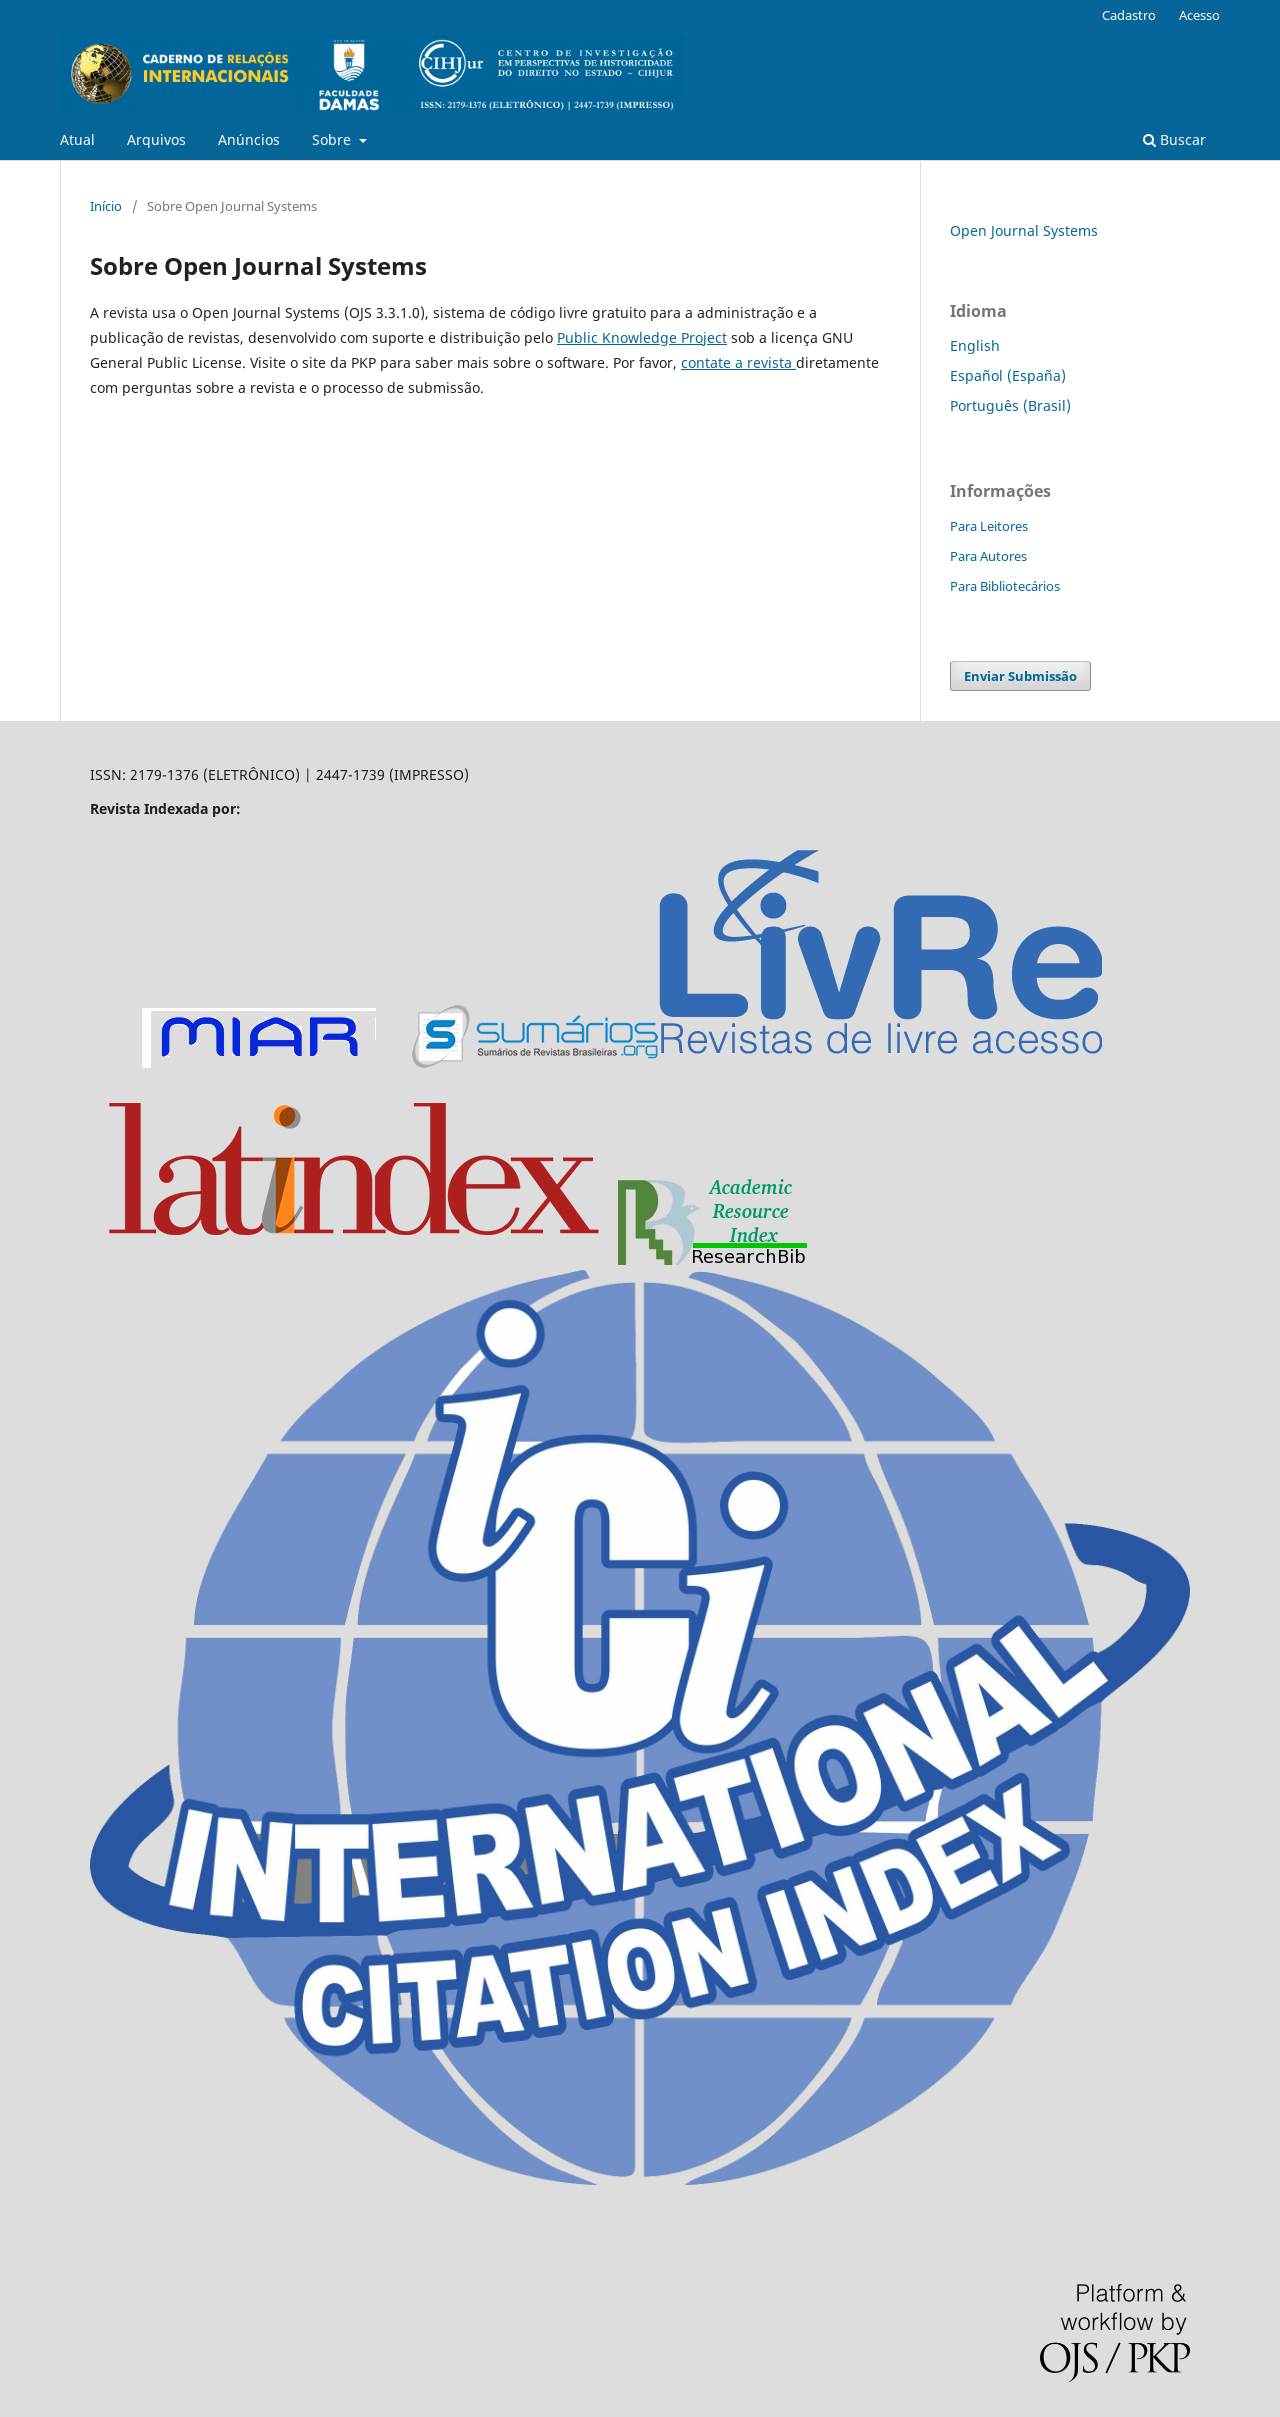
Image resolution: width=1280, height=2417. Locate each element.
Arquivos (156, 139)
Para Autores (988, 556)
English (975, 345)
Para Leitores (989, 526)
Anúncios (249, 139)
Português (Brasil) (1010, 405)
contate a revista (738, 362)
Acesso (1199, 15)
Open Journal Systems (1024, 230)
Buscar (1174, 139)
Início (106, 206)
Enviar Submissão (1020, 676)
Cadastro (1129, 15)
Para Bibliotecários (1005, 586)
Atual (77, 139)
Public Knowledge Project (642, 337)
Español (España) (1008, 375)
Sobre (333, 139)
